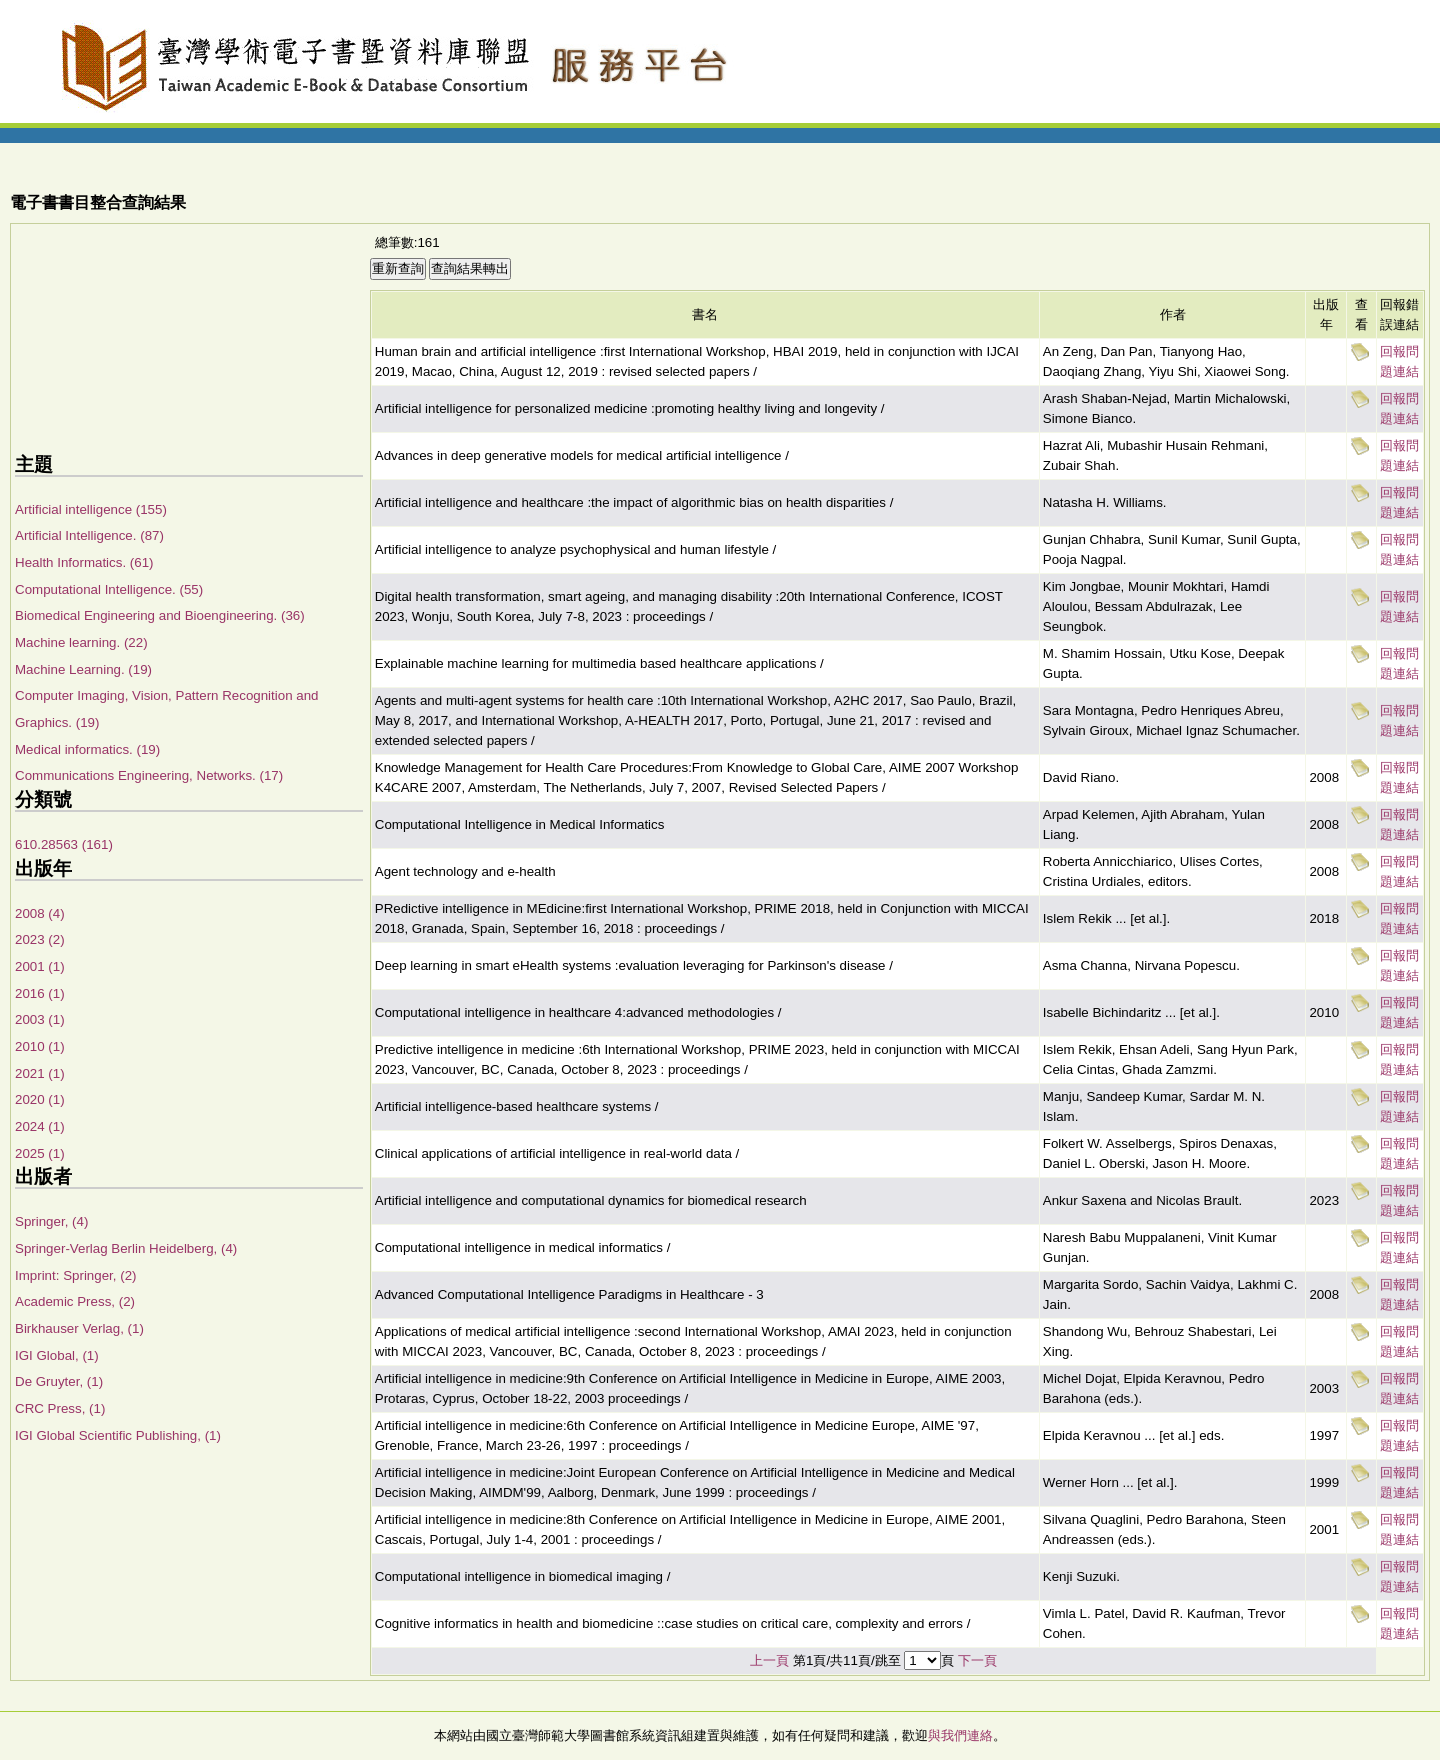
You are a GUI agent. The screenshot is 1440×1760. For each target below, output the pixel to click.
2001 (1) (40, 966)
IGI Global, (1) (57, 1355)
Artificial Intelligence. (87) (89, 535)
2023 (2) (40, 939)
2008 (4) (40, 913)
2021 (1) (40, 1073)
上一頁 (769, 1660)
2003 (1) (40, 1019)
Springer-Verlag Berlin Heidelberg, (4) (126, 1248)
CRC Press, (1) (60, 1408)
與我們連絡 (960, 1735)
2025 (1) (40, 1153)
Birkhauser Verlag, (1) (79, 1328)
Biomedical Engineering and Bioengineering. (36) (160, 615)
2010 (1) (40, 1046)
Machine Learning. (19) (83, 669)
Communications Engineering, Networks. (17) (149, 775)
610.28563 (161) (64, 844)
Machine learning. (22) (81, 642)
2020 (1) (40, 1099)
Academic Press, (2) (75, 1301)
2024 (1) (40, 1126)
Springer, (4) (51, 1221)
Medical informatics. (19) (87, 749)
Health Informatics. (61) (84, 562)
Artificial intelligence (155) (91, 509)
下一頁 (977, 1660)
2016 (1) (40, 993)
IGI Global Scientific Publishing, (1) (118, 1435)
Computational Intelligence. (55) (109, 589)
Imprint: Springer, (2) (75, 1275)
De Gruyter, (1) (59, 1381)
